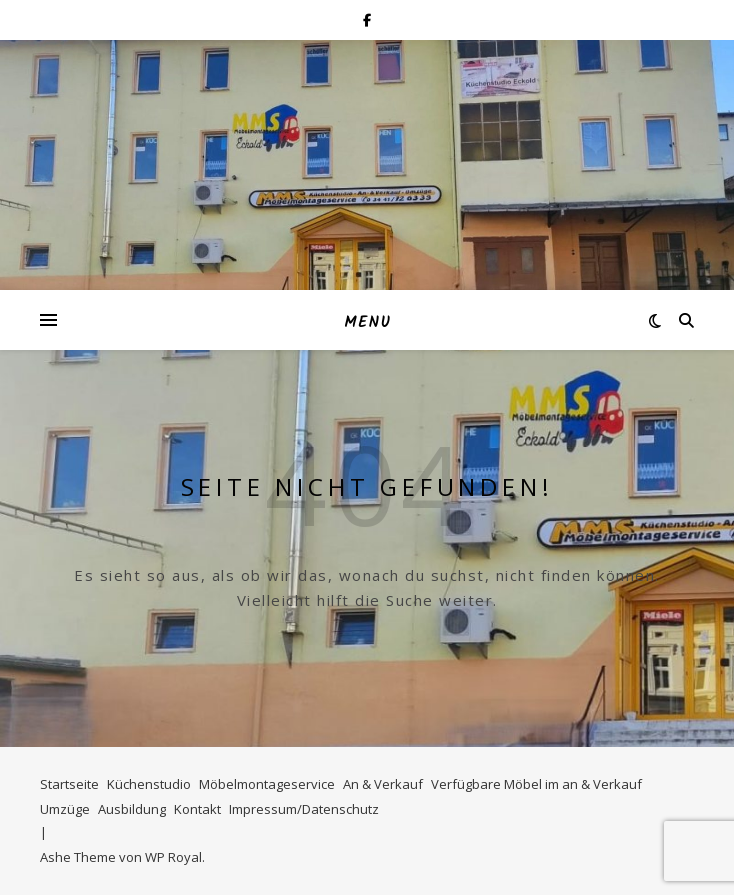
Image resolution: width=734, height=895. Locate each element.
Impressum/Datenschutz (304, 809)
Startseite (69, 784)
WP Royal (173, 857)
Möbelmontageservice (267, 784)
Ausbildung (132, 809)
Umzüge (65, 809)
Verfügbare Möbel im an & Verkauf (536, 784)
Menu (367, 323)
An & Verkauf (383, 784)
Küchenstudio (149, 784)
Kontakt (197, 809)
